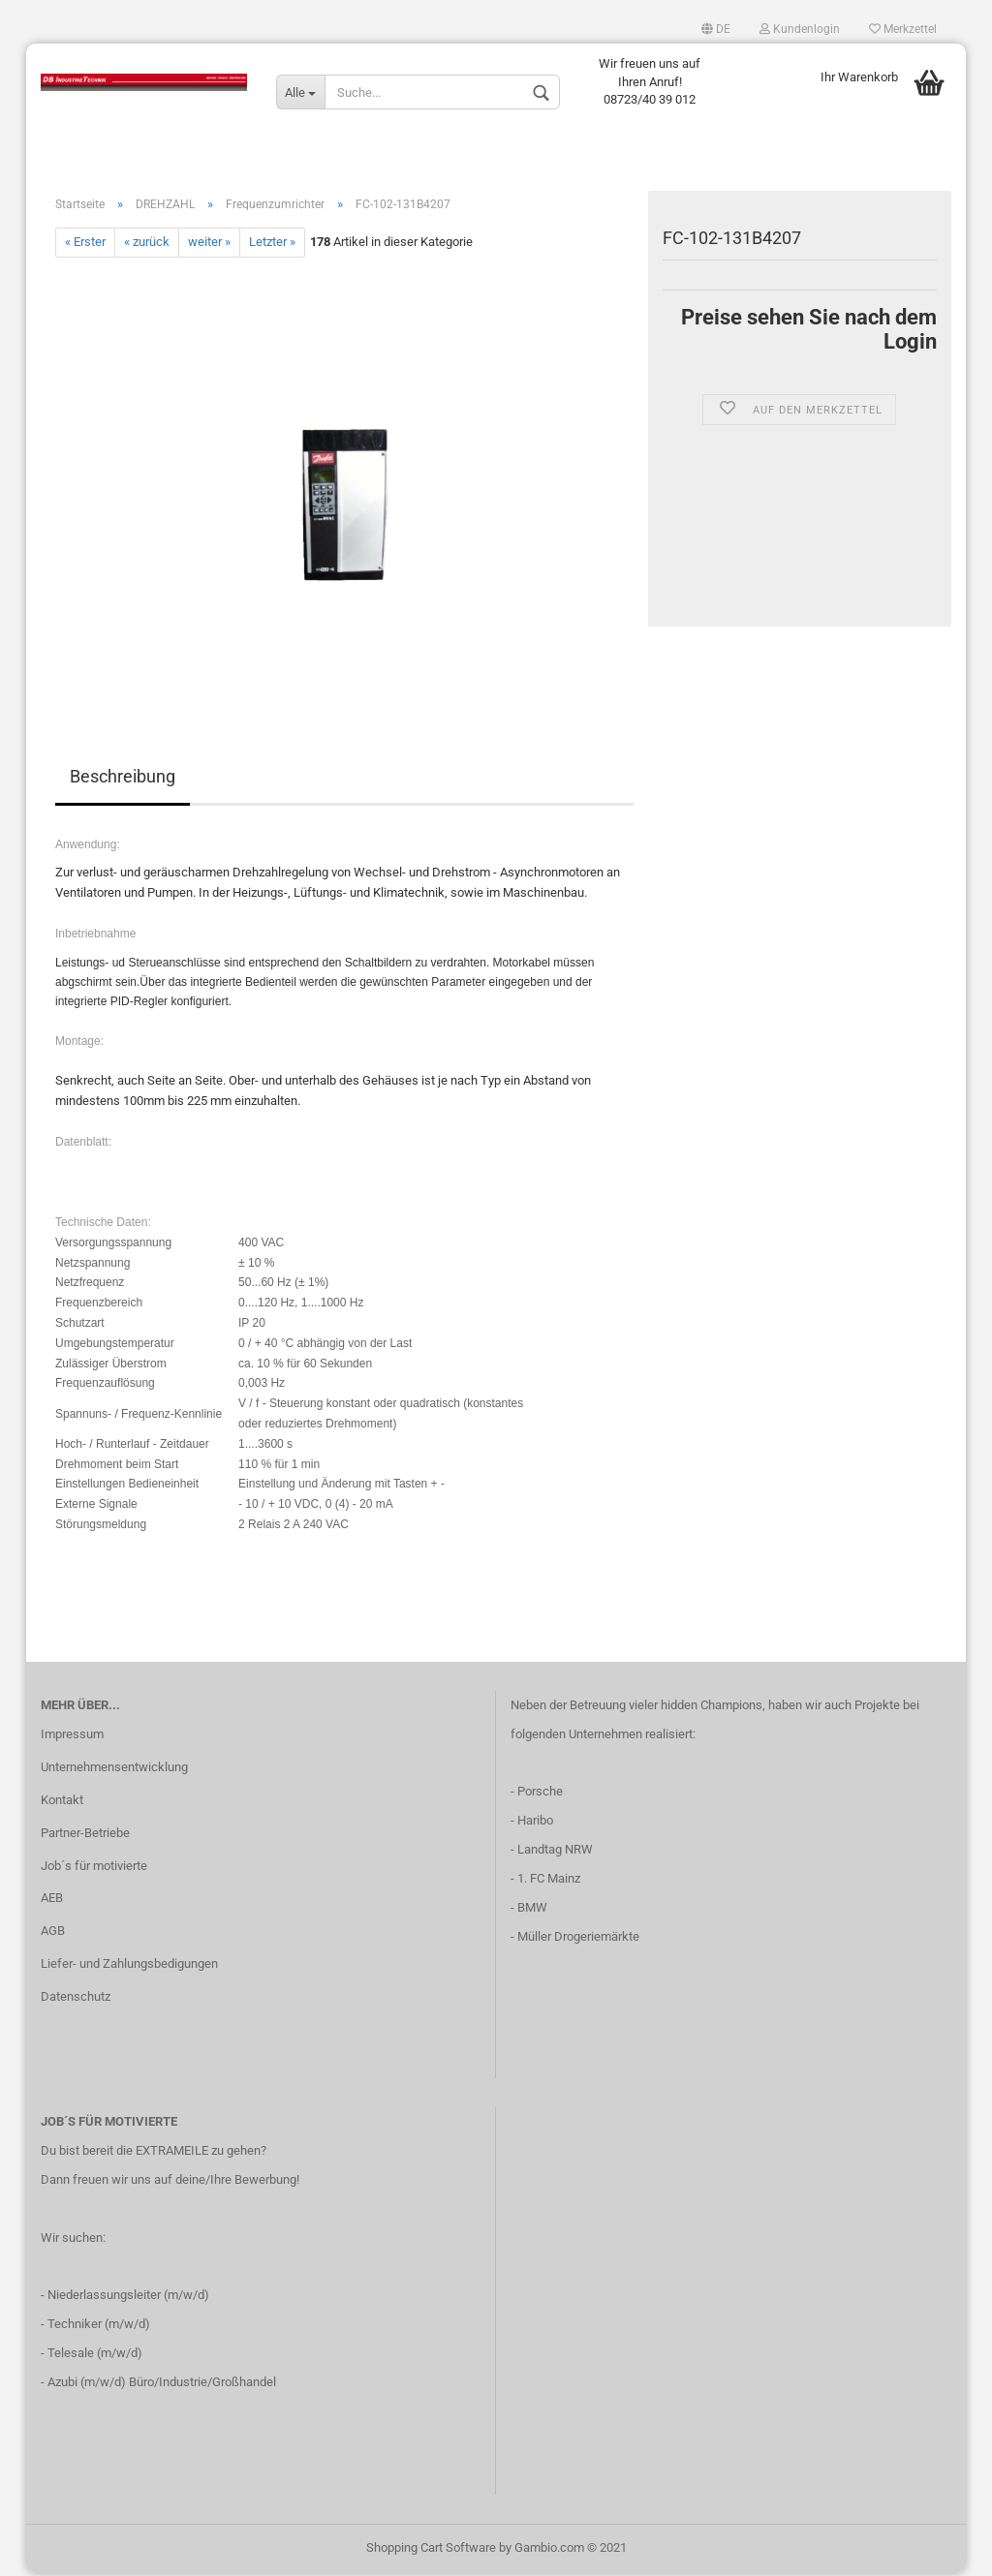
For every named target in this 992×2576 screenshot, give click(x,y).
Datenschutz (75, 2000)
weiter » (209, 245)
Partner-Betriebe (85, 1835)
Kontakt (62, 1802)
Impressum (72, 1737)
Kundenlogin (800, 29)
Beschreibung (122, 779)
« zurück (147, 245)
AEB (52, 1901)
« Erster (85, 245)
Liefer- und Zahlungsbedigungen (129, 1967)
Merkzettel (903, 29)
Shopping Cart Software (431, 2550)
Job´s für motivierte (94, 1868)
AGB (53, 1934)
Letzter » (272, 245)
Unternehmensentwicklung (114, 1770)
